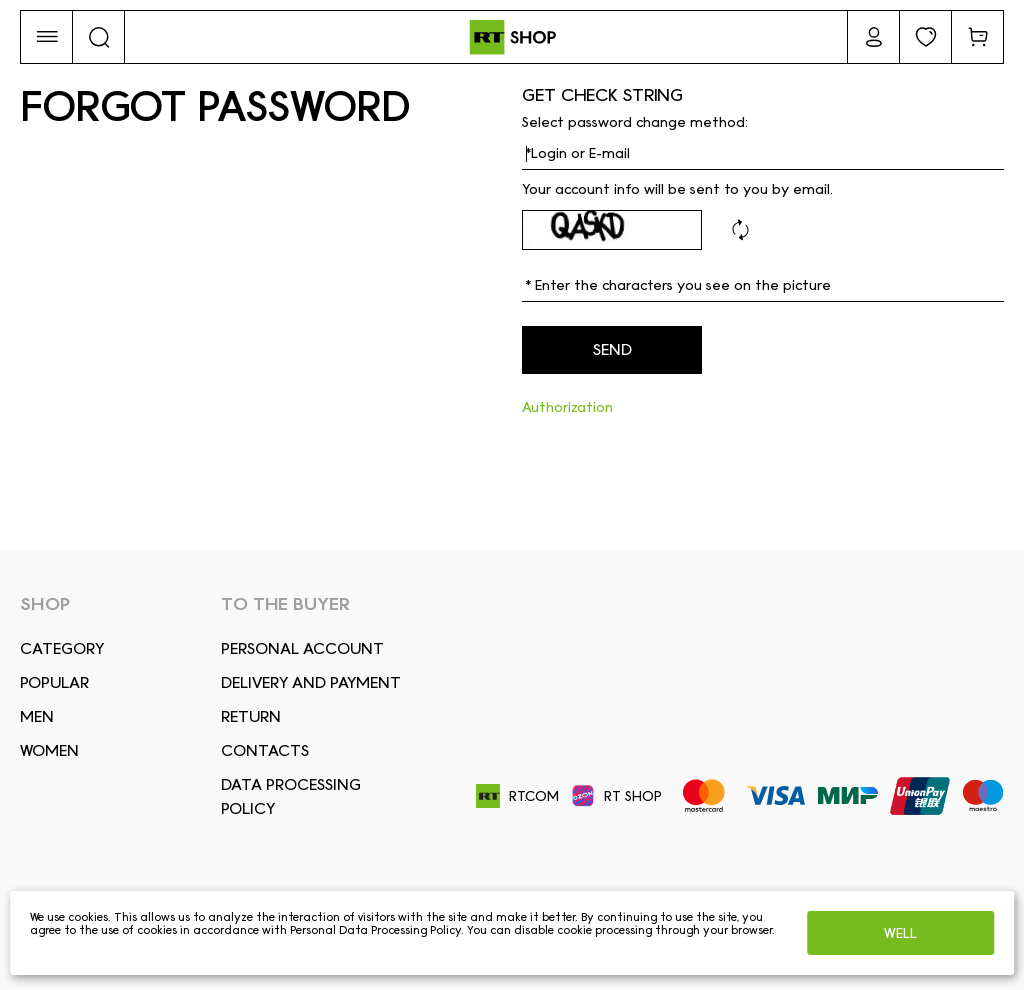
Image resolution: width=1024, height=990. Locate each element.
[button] (46, 37)
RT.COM (517, 796)
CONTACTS (265, 750)
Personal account (302, 648)
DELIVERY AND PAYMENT (311, 682)
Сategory (62, 648)
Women (49, 750)
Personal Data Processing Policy (375, 930)
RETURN (251, 716)
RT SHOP (616, 796)
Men (37, 716)
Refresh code (740, 230)
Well (900, 933)
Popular (54, 682)
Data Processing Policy (291, 796)
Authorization (567, 407)
